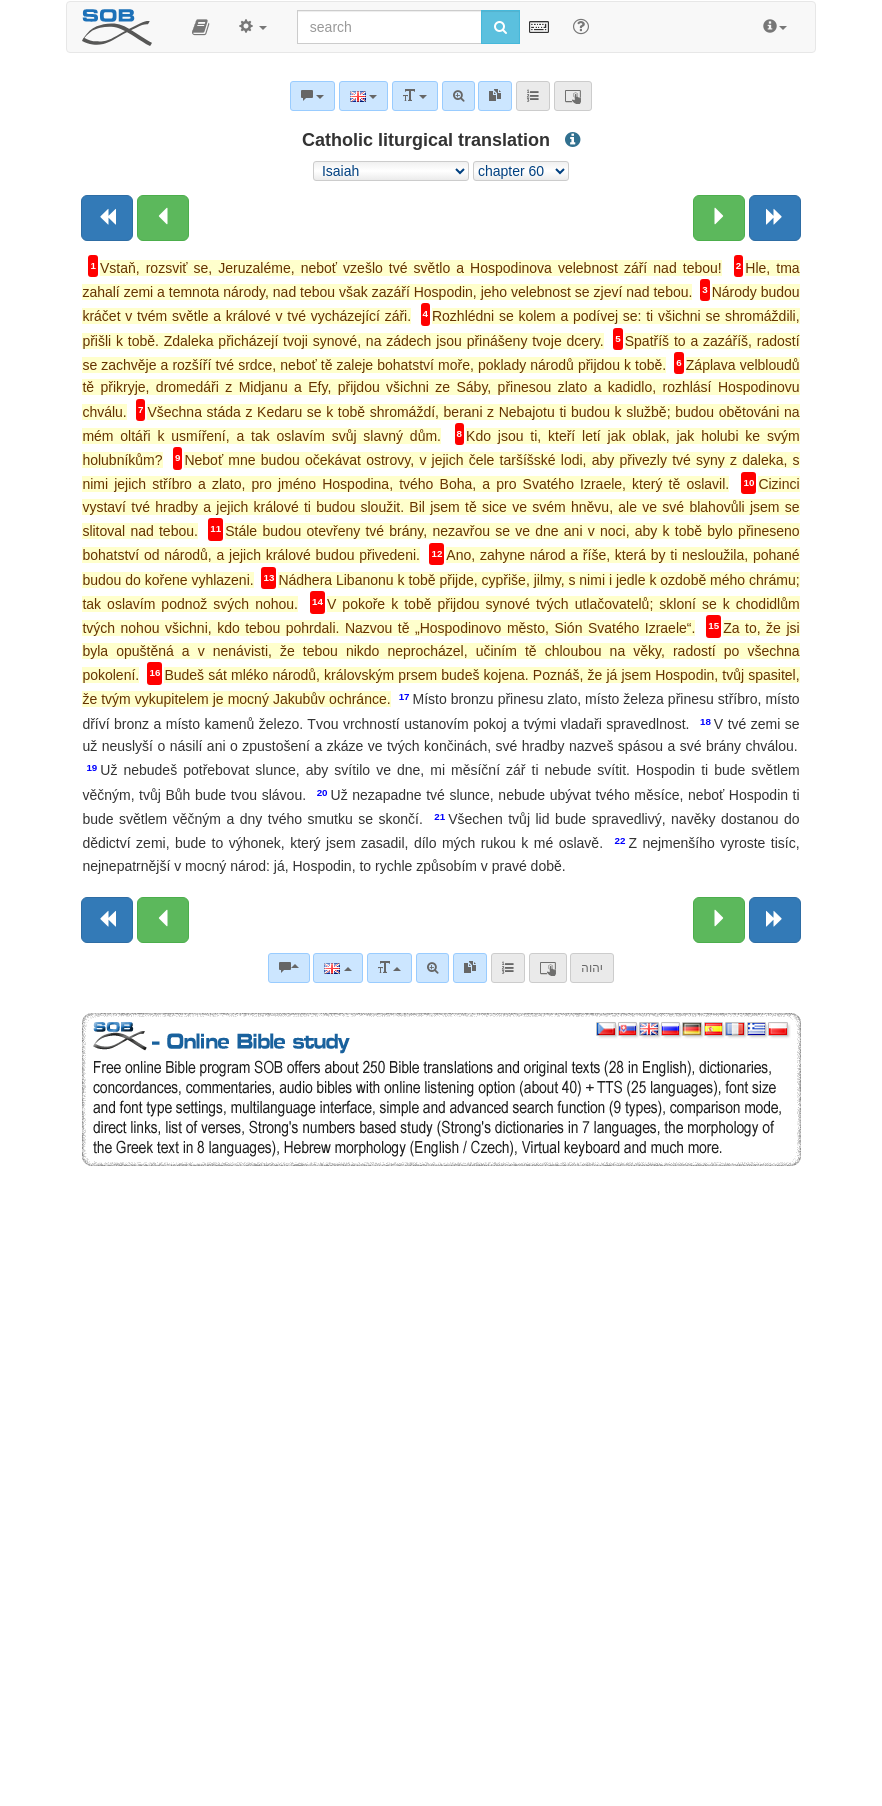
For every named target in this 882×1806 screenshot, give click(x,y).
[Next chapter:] (719, 218)
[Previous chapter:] (163, 218)
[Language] (337, 968)
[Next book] (775, 218)
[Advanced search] (432, 968)
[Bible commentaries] (289, 968)
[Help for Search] (581, 26)
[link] (470, 968)
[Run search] (500, 27)
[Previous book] (107, 218)
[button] (200, 27)
